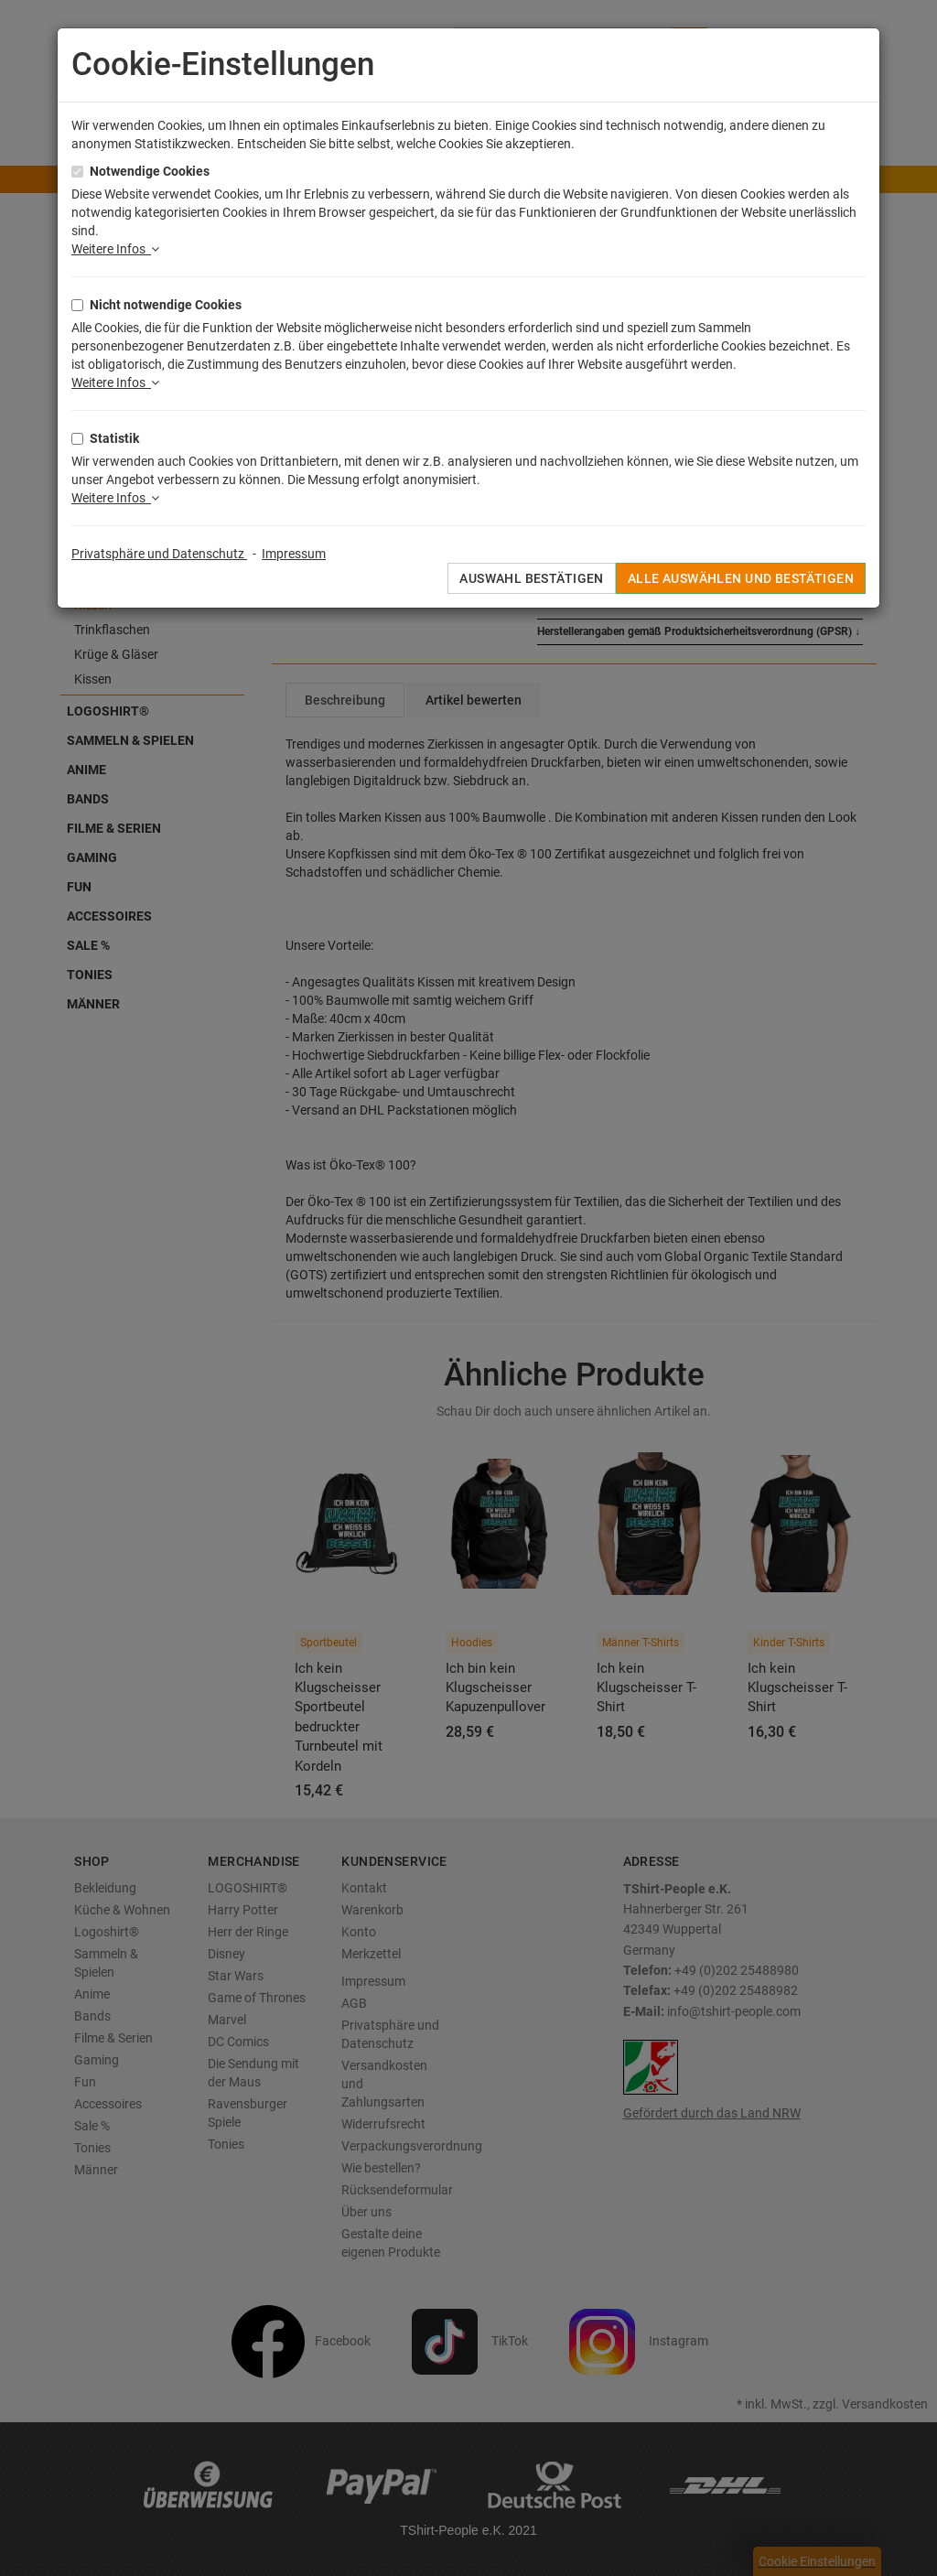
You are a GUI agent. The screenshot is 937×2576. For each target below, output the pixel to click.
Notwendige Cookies (150, 171)
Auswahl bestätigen (531, 578)
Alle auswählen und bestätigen (741, 578)
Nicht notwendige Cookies (166, 304)
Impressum (294, 553)
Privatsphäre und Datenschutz (159, 553)
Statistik (114, 438)
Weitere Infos (115, 249)
